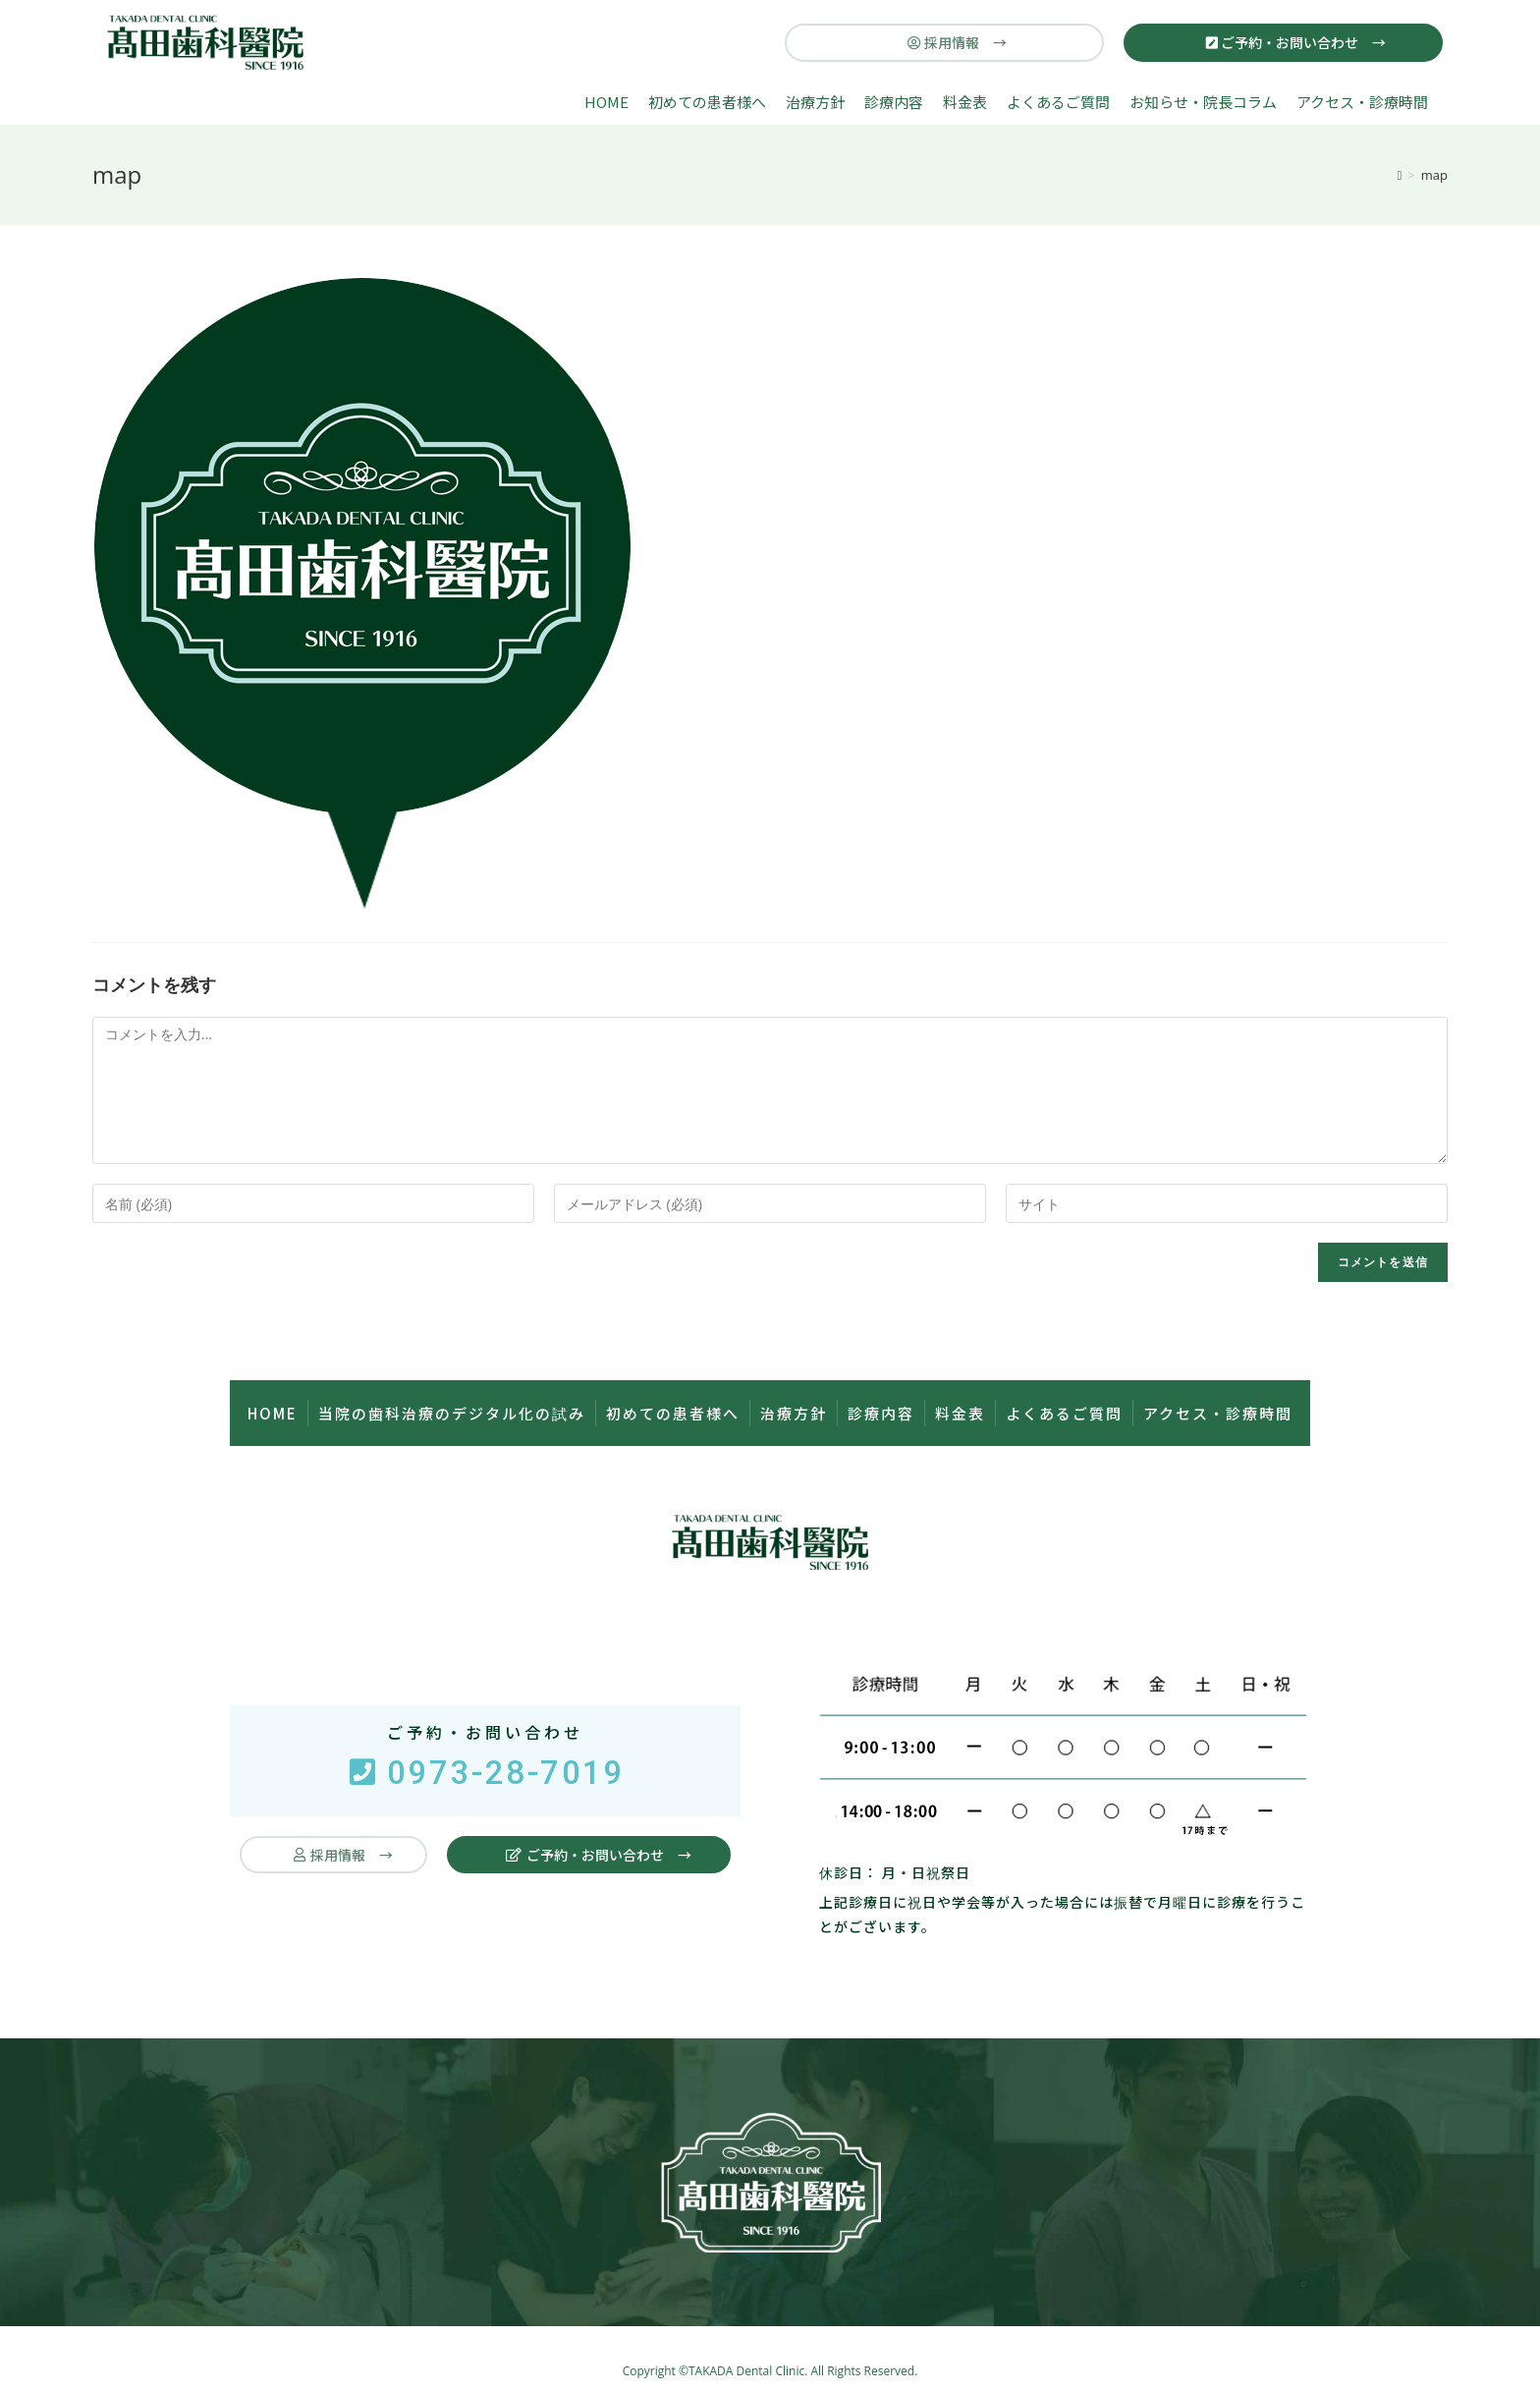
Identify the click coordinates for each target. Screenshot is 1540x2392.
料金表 (965, 101)
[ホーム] (1400, 175)
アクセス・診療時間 (1362, 101)
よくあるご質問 (1058, 101)
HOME (606, 101)
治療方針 (815, 101)
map (1434, 175)
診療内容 (893, 101)
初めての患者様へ (707, 101)
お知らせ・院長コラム (1203, 101)
